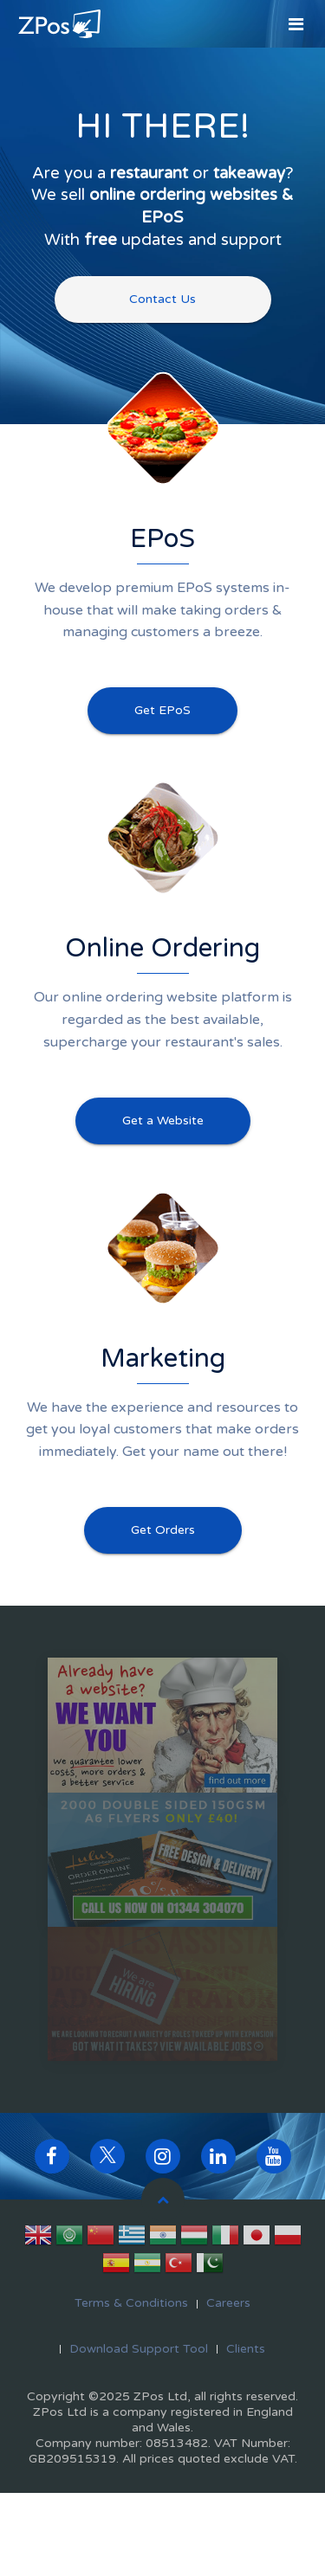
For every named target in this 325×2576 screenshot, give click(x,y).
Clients (245, 2348)
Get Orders (163, 1530)
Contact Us (162, 299)
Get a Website (163, 1120)
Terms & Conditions (131, 2303)
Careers (228, 2303)
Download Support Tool (138, 2348)
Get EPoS (162, 710)
